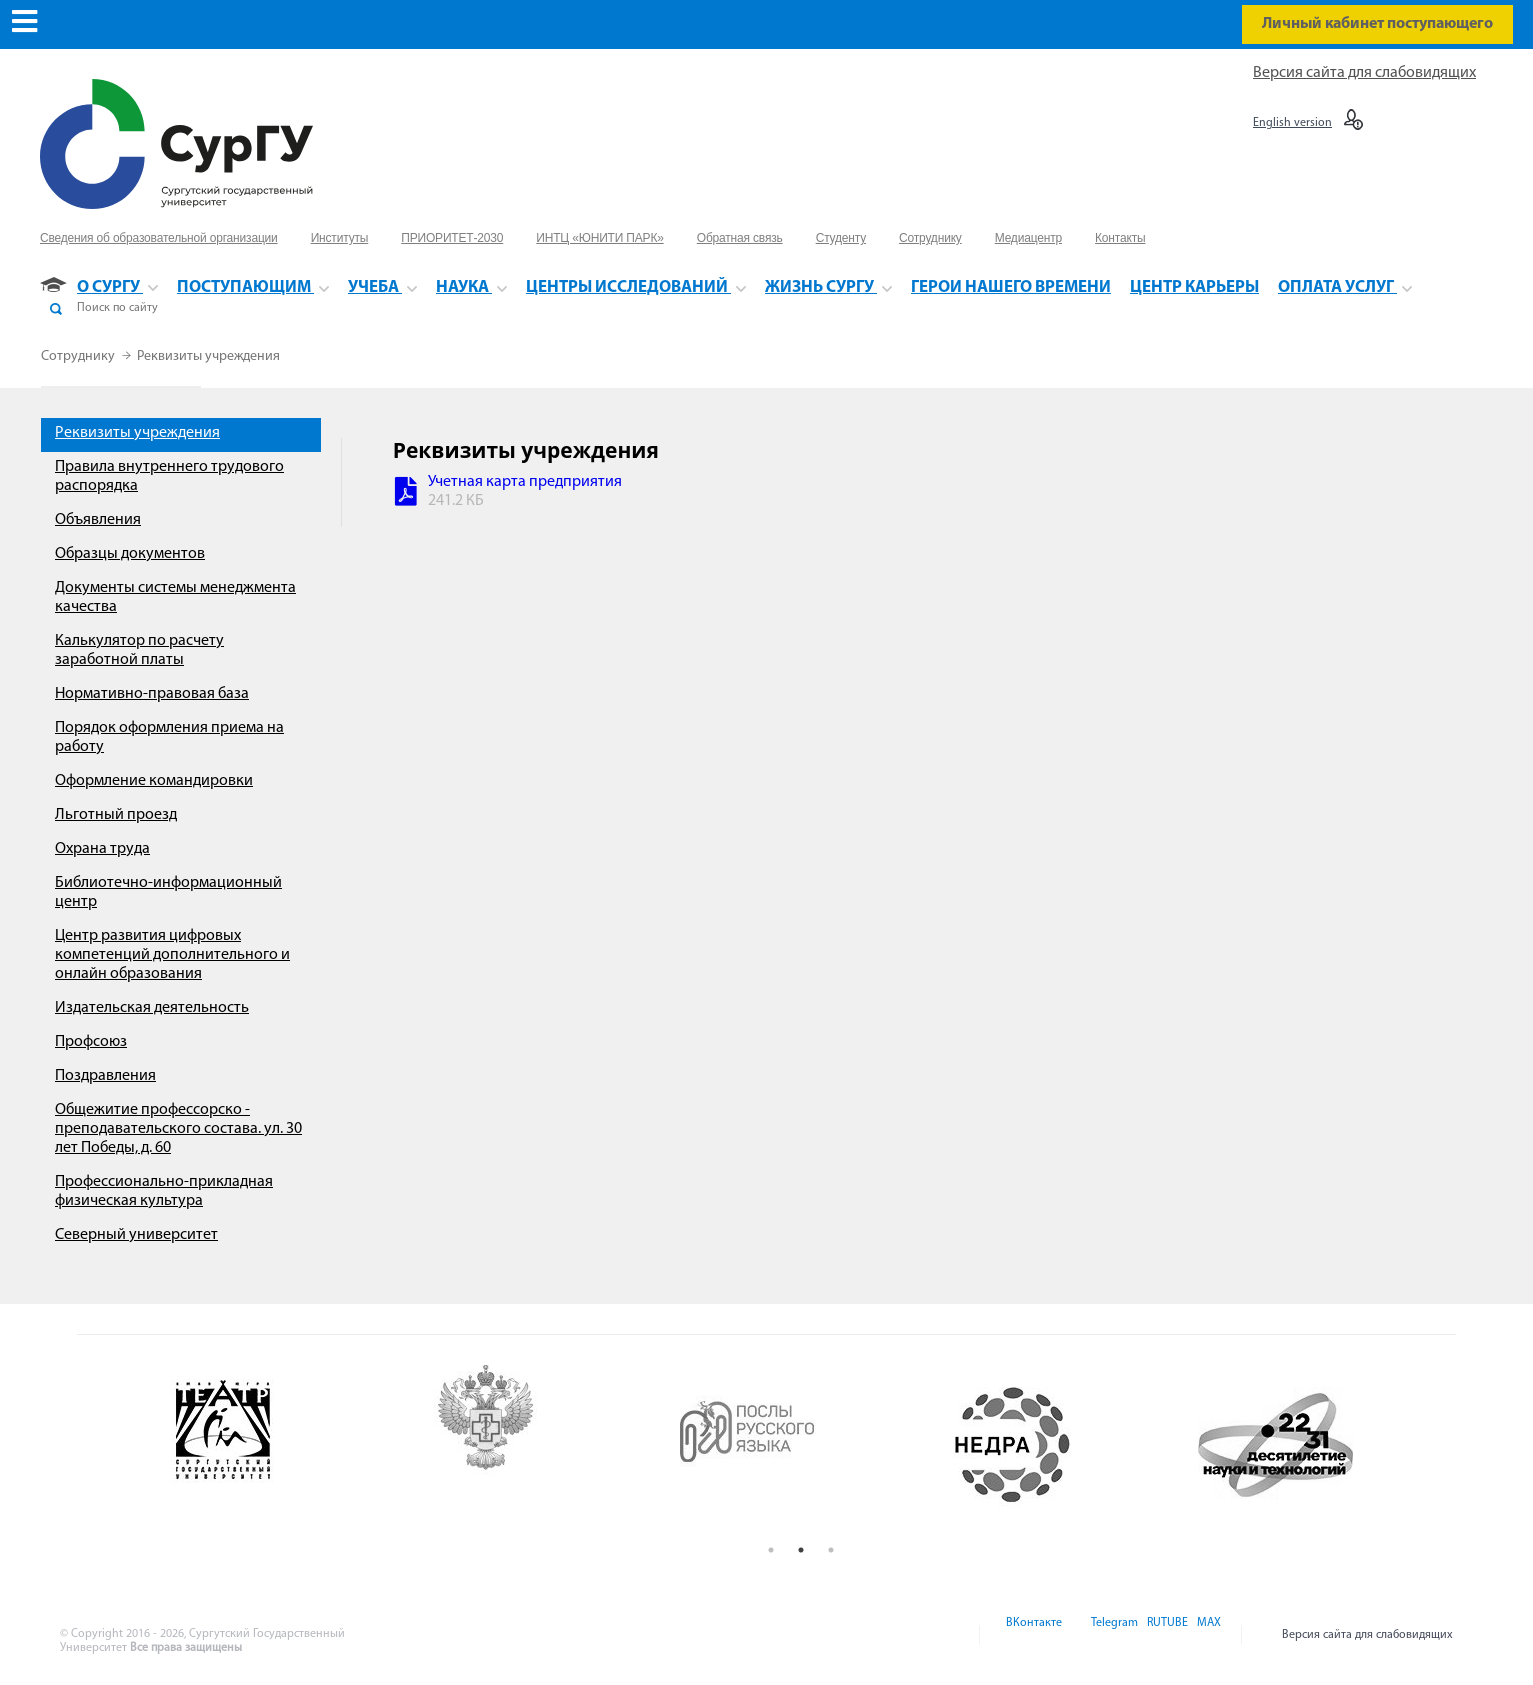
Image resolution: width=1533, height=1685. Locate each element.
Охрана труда (102, 849)
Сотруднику (79, 356)
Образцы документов (130, 554)
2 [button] (801, 1550)
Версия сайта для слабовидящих (1364, 73)
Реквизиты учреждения (208, 356)
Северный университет (136, 1235)
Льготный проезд (116, 815)
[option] (277, 1445)
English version (1292, 123)
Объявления (98, 520)
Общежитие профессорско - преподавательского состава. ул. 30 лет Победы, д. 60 (178, 1129)
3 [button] (831, 1550)
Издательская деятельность (152, 1008)
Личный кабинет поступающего (1377, 24)
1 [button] (771, 1550)
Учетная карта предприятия (525, 482)
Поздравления (105, 1076)
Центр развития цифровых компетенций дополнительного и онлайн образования (172, 955)
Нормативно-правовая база (152, 694)
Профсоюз (91, 1042)
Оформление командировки (154, 781)
